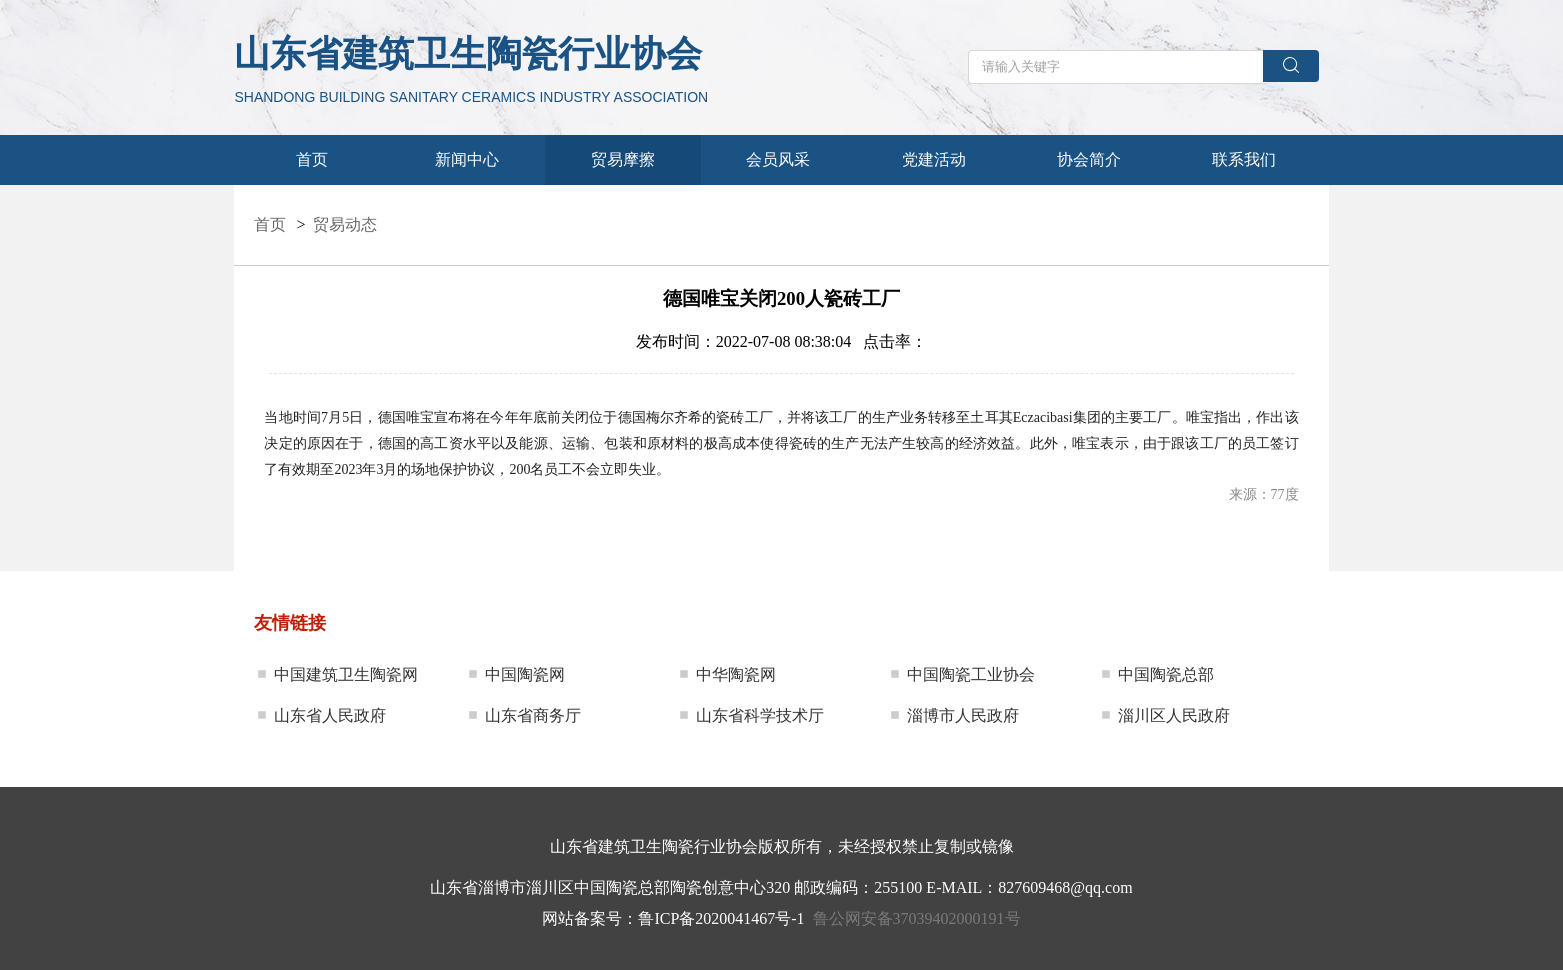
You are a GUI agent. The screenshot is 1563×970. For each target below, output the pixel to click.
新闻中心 (467, 159)
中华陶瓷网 (736, 674)
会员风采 (778, 159)
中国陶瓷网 (525, 674)
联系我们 (1244, 159)
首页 (312, 159)
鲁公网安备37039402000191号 (917, 918)
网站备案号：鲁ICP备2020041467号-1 (673, 918)
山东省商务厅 (533, 715)
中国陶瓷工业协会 (971, 674)
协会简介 (1089, 159)
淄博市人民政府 (963, 715)
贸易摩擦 (623, 159)
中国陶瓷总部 (1166, 674)
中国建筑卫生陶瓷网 (346, 674)
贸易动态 (345, 224)
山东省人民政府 (330, 715)
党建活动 (934, 159)
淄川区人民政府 (1174, 715)
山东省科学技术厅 (760, 715)
